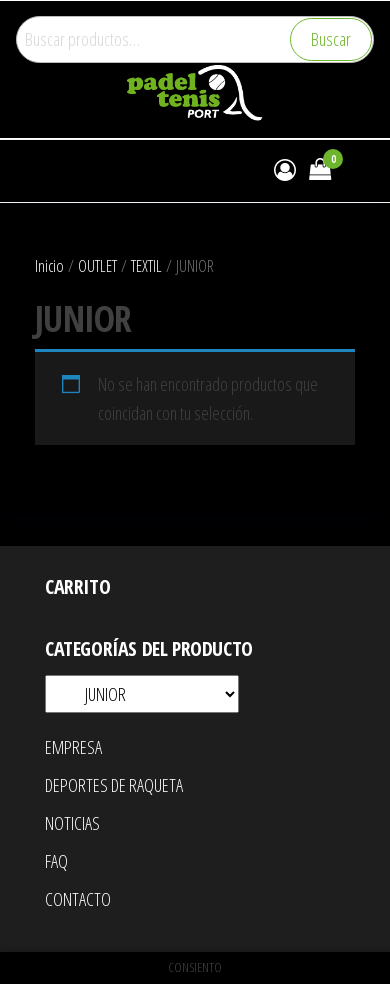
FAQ (56, 861)
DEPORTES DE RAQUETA (114, 785)
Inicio (49, 265)
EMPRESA (73, 747)
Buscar (331, 39)
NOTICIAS (72, 823)
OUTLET (97, 265)
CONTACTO (78, 899)
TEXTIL (146, 265)
